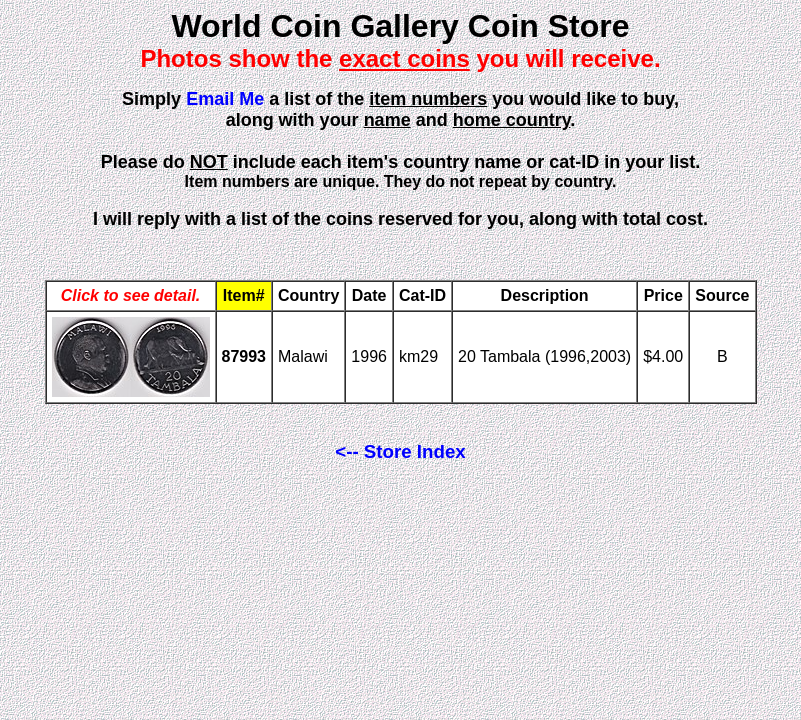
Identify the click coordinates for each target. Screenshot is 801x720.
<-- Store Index (400, 451)
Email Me (225, 99)
